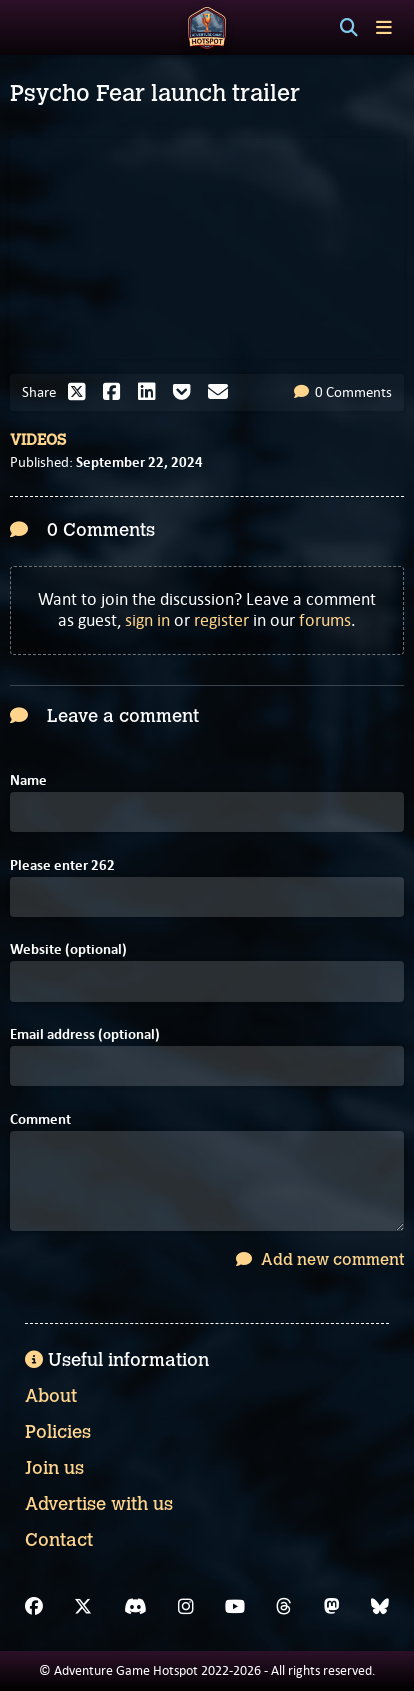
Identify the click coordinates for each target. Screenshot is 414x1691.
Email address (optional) (85, 1034)
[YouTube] (235, 1607)
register (221, 620)
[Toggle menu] (384, 27)
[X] (83, 1607)
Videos (38, 440)
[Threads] (284, 1607)
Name (28, 780)
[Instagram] (186, 1607)
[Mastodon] (332, 1607)
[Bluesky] (380, 1607)
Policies (58, 1432)
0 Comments (343, 392)
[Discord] (135, 1607)
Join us (54, 1468)
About (51, 1396)
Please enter (62, 865)
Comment (40, 1119)
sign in (147, 620)
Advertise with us (99, 1504)
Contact (59, 1540)
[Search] (349, 28)
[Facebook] (34, 1607)
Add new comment (320, 1259)
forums (325, 620)
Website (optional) (68, 949)
